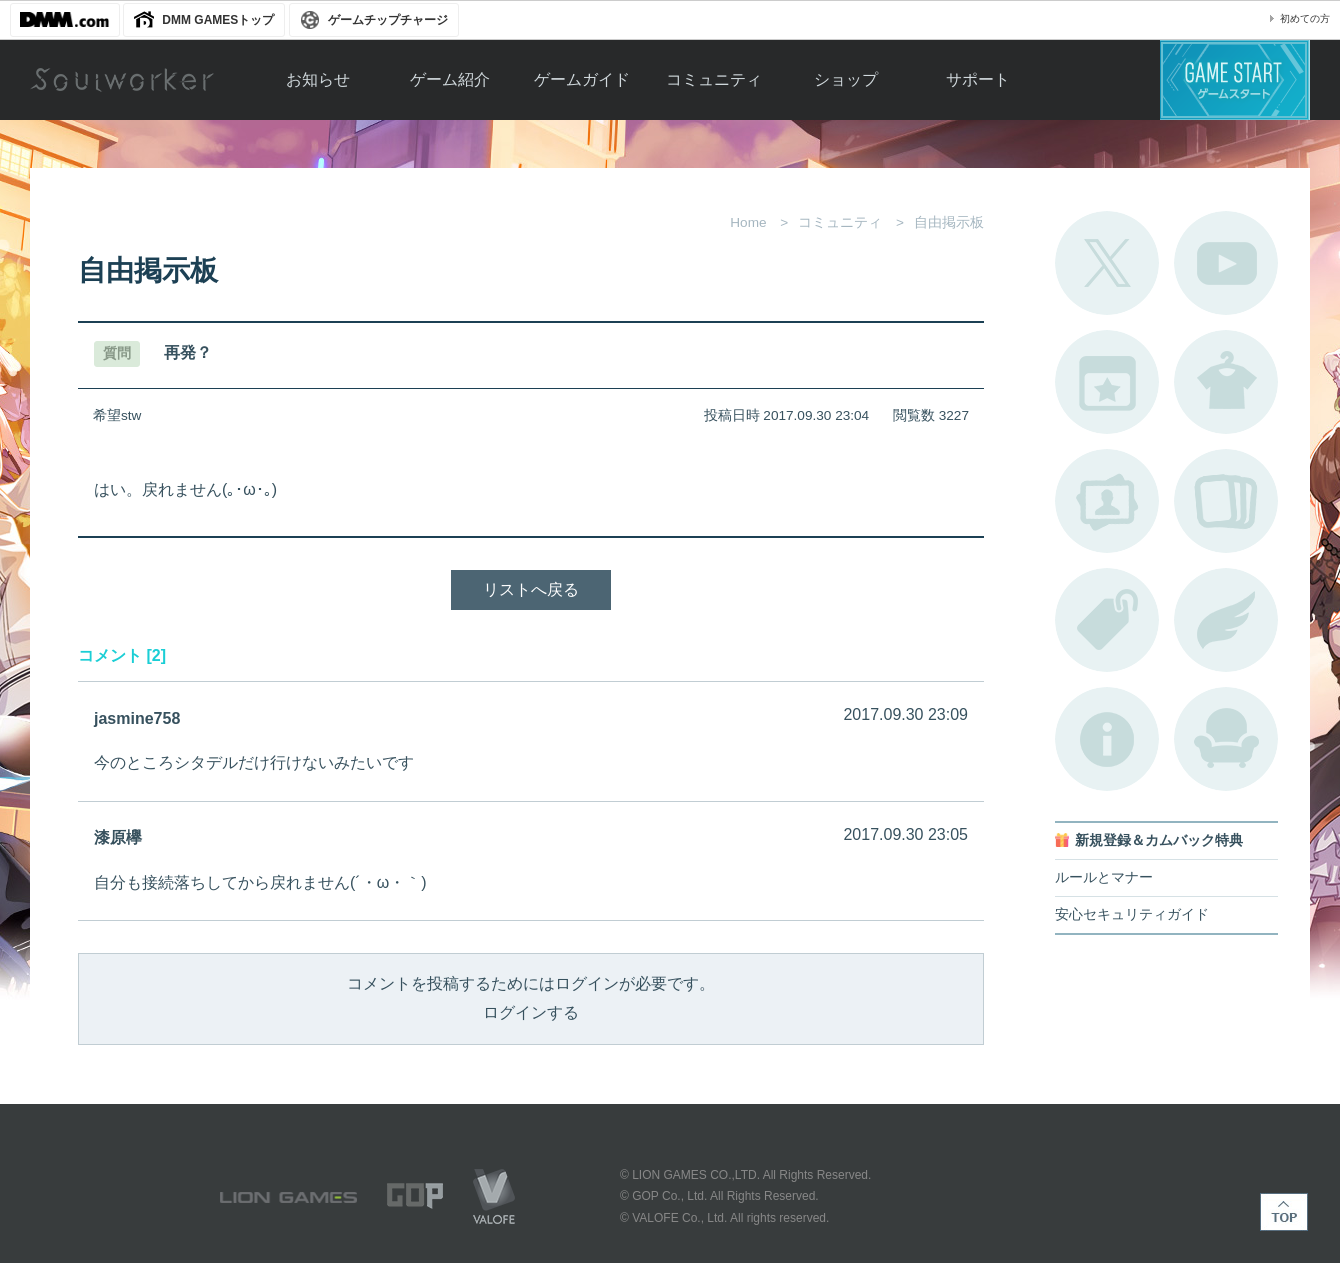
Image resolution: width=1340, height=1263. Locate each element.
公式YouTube (1226, 263)
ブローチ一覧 (1226, 620)
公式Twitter (1107, 263)
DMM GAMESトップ (218, 20)
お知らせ (318, 79)
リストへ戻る (531, 589)
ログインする (531, 1012)
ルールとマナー (1104, 877)
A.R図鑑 (1226, 501)
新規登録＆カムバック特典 (1159, 840)
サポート (978, 79)
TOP (1284, 1212)
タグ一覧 (1107, 620)
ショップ (846, 79)
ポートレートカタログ (1107, 501)
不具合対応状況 (1107, 739)
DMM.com (65, 20)
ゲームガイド (582, 79)
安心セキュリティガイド (1132, 914)
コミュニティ (714, 79)
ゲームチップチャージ (388, 20)
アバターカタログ (1226, 382)
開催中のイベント (1107, 382)
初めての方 (1305, 18)
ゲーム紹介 (450, 79)
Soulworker (122, 80)
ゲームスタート (1235, 80)
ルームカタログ (1226, 739)
